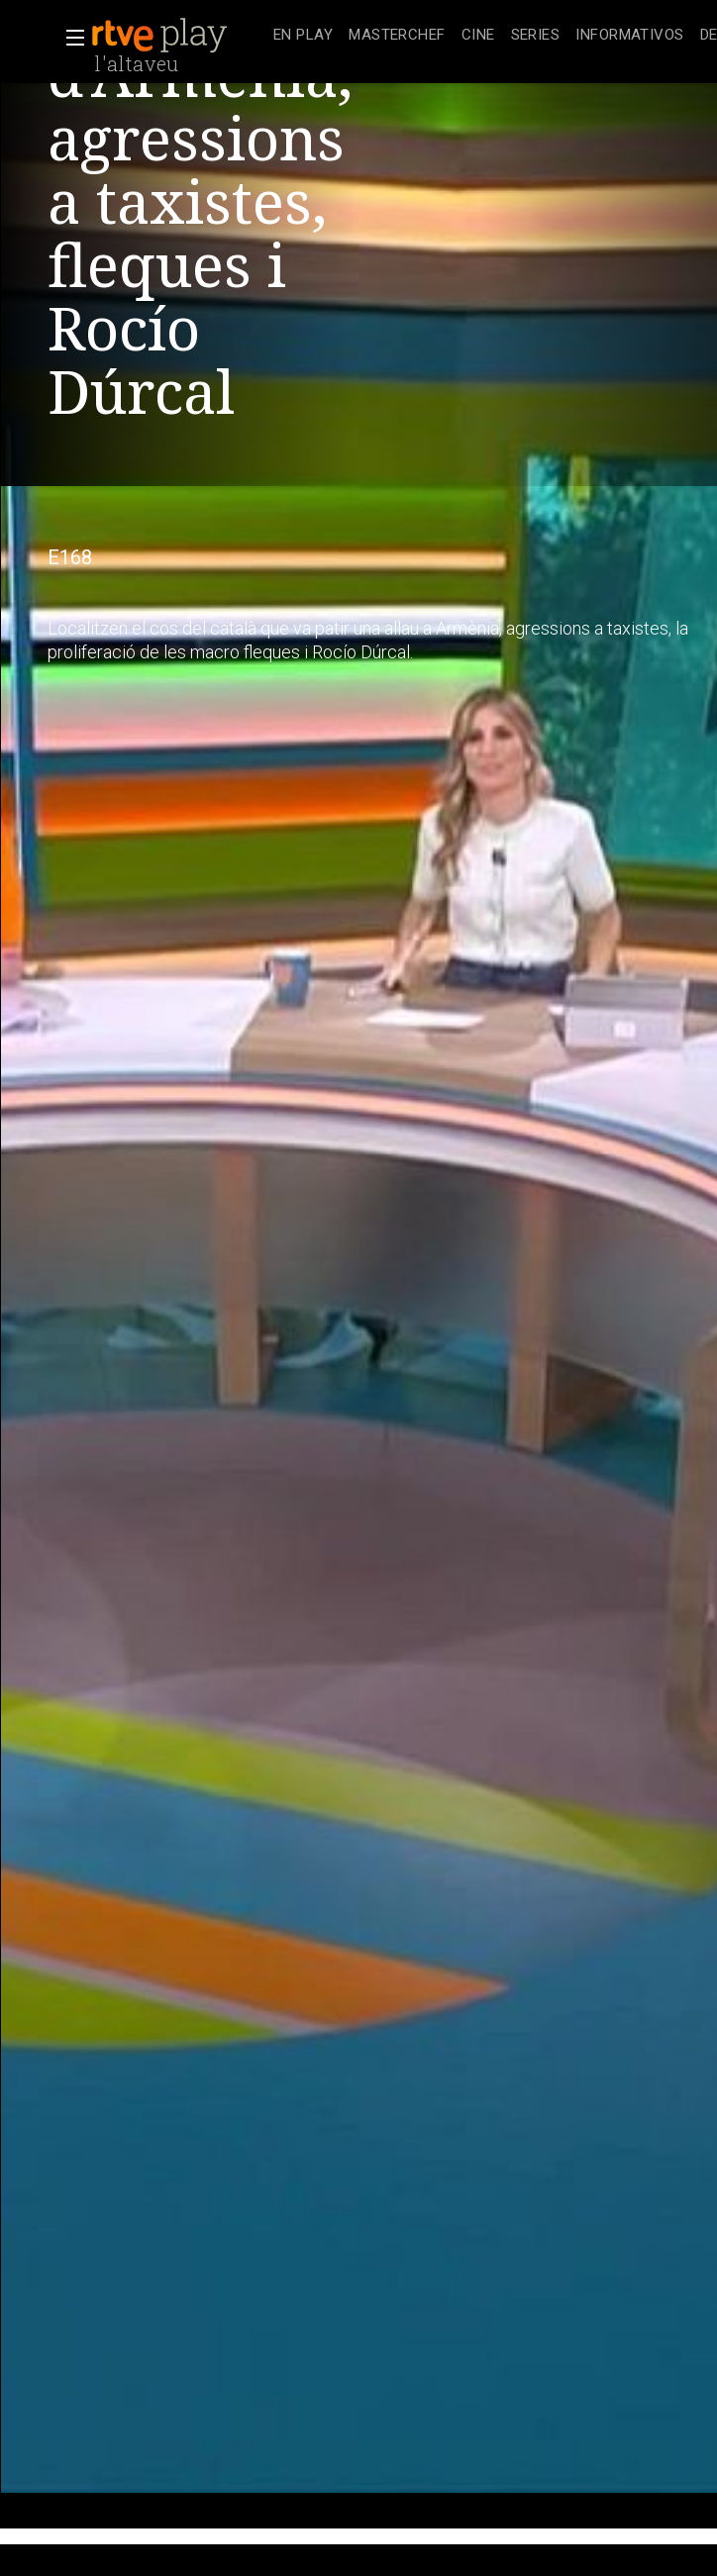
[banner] (178, 35)
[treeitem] (303, 36)
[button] (69, 37)
